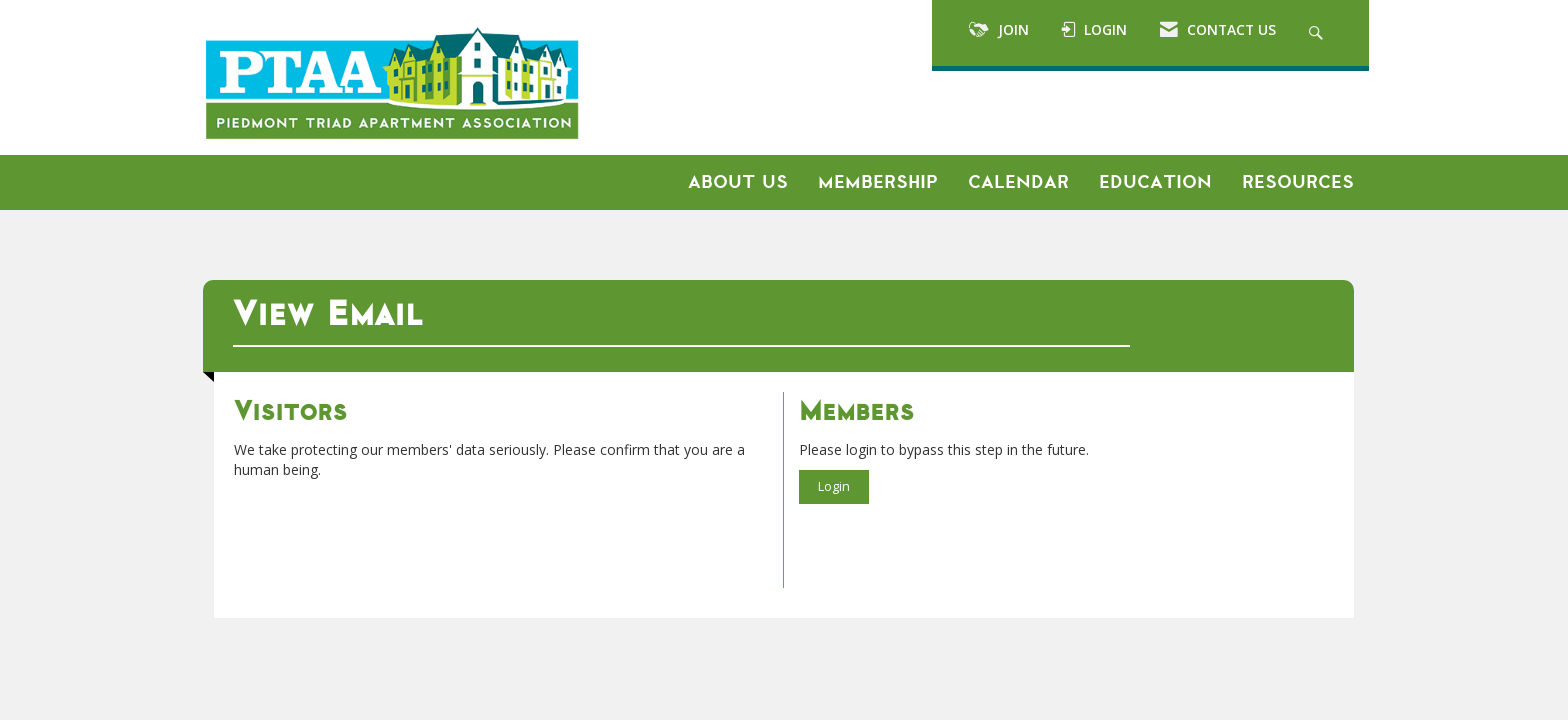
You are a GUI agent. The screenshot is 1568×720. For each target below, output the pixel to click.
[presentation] (386, 529)
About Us (738, 182)
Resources (1298, 182)
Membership (878, 182)
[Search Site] (1318, 33)
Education (1155, 182)
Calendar (1018, 182)
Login (834, 486)
